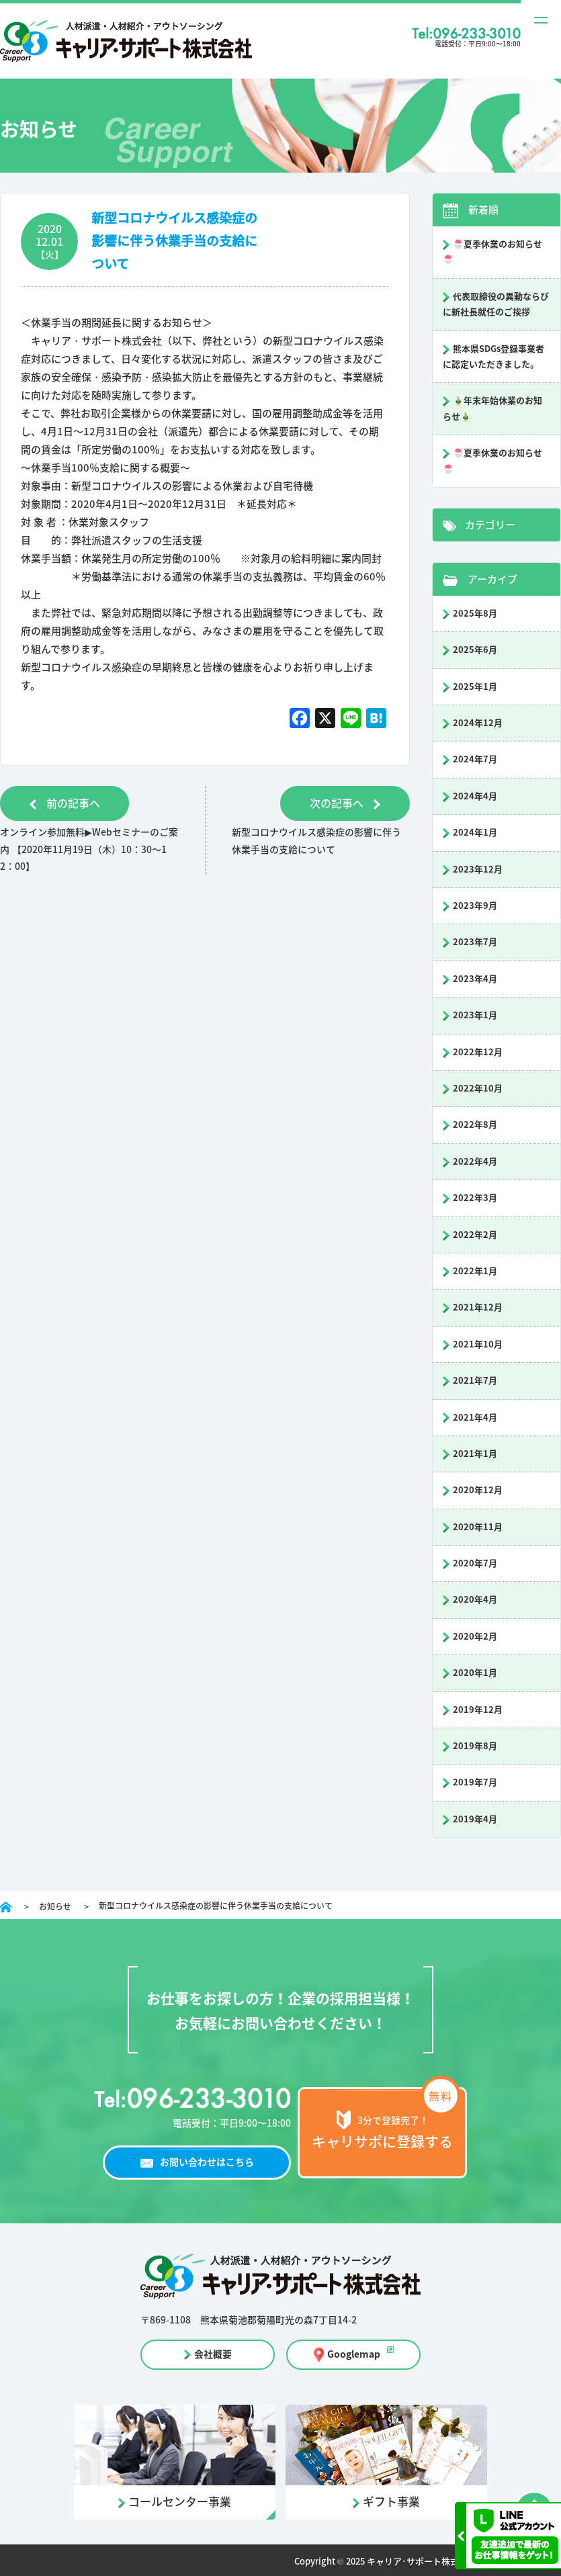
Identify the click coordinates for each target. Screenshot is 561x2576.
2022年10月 (478, 1088)
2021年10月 (478, 1344)
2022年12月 (478, 1052)
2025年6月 (475, 650)
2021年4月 (475, 1417)
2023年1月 (475, 1015)
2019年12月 (478, 1709)
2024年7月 (475, 759)
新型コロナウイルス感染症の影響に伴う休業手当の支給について (174, 241)
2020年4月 (475, 1599)
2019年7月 (475, 1782)
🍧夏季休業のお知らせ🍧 (492, 252)
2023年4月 (475, 979)
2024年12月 (478, 723)
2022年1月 (475, 1271)
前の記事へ (66, 803)
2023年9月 (475, 905)
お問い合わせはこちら (207, 2162)
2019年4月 (475, 1819)
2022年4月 (475, 1161)
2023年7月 (475, 942)
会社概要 (213, 2354)
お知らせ (55, 1906)
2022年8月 (475, 1124)
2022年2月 (475, 1235)
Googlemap (353, 2354)
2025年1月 (475, 686)
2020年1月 (475, 1673)
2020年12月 (478, 1490)
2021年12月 (478, 1307)
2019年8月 (475, 1746)
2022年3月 (475, 1198)
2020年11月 (478, 1527)
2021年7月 (475, 1380)
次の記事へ (344, 803)
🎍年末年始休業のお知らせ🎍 (492, 408)
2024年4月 (475, 796)
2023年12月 (478, 869)
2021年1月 (475, 1454)
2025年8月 (475, 613)
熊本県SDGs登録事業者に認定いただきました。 (493, 357)
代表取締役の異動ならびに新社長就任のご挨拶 (496, 304)
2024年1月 (475, 832)
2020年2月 (475, 1636)
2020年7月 (475, 1563)
